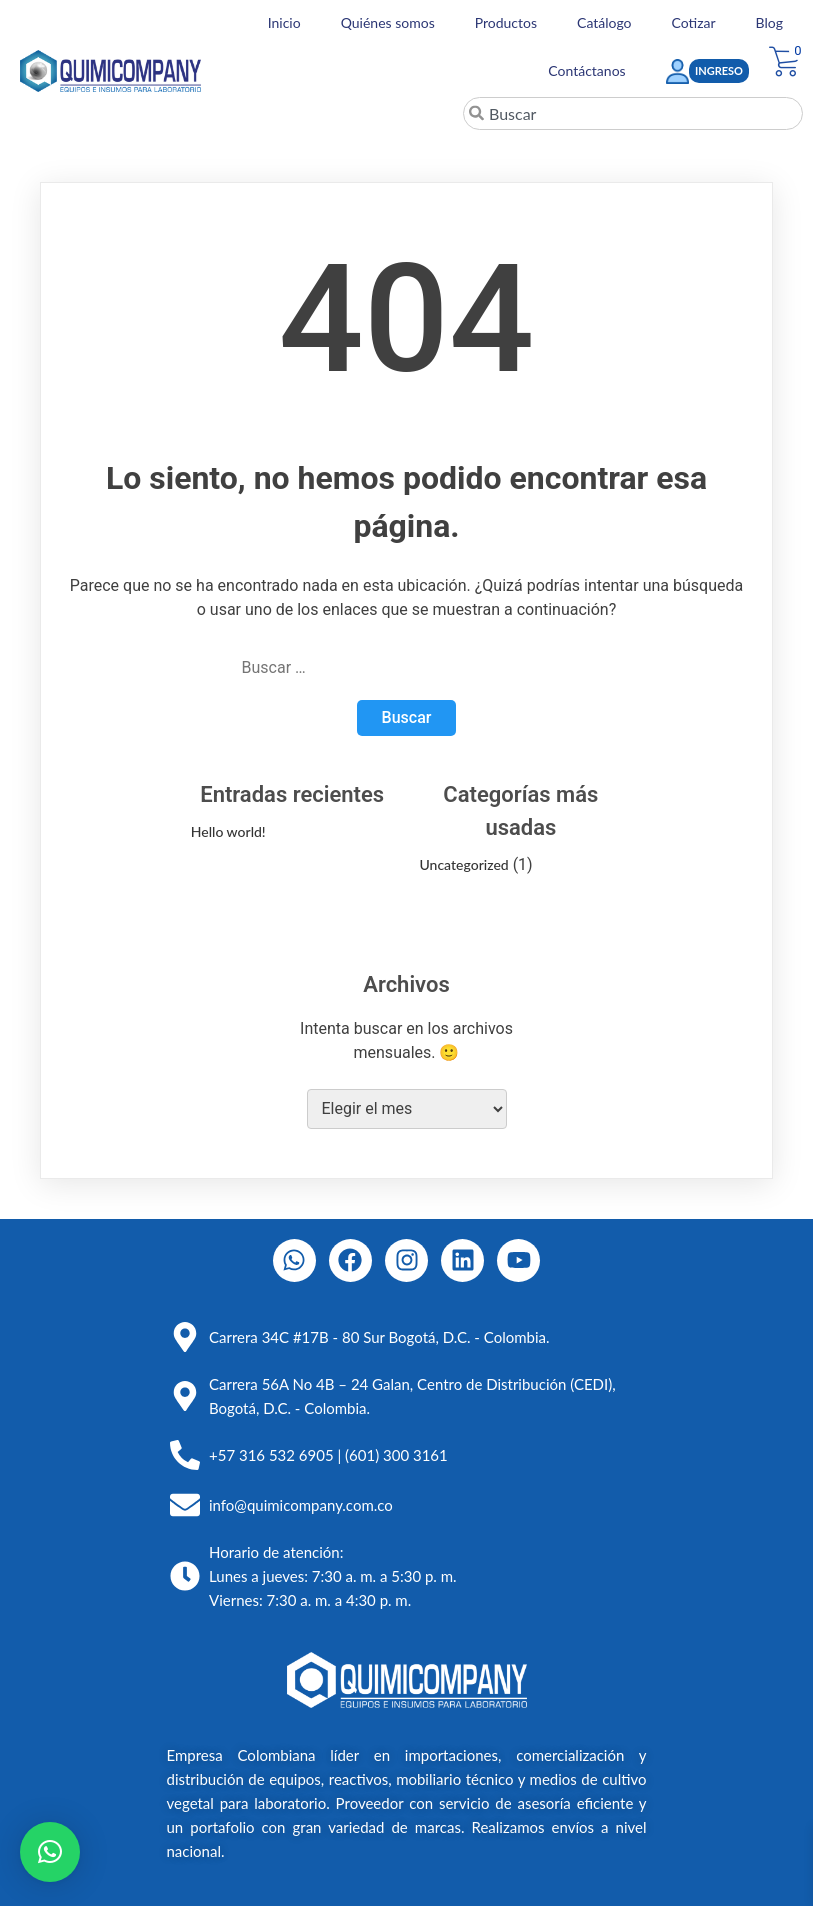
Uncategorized (463, 864)
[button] (50, 1852)
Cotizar (694, 22)
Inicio (284, 22)
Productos (506, 22)
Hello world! (228, 831)
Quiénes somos (388, 22)
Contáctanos (586, 70)
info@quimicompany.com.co (301, 1505)
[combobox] (633, 113)
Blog (769, 22)
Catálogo (604, 22)
